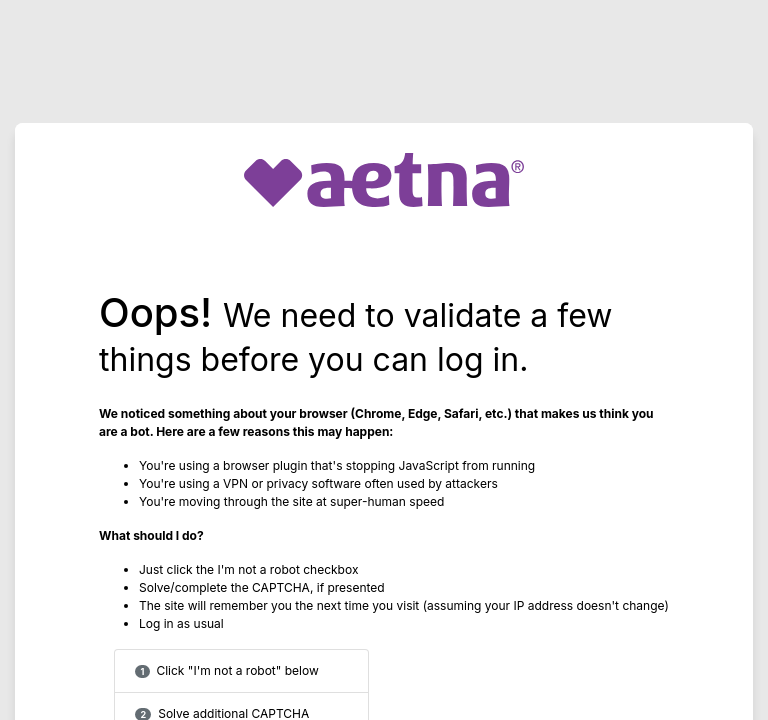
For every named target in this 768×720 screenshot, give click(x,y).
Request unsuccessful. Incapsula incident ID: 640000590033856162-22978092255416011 (384, 360)
